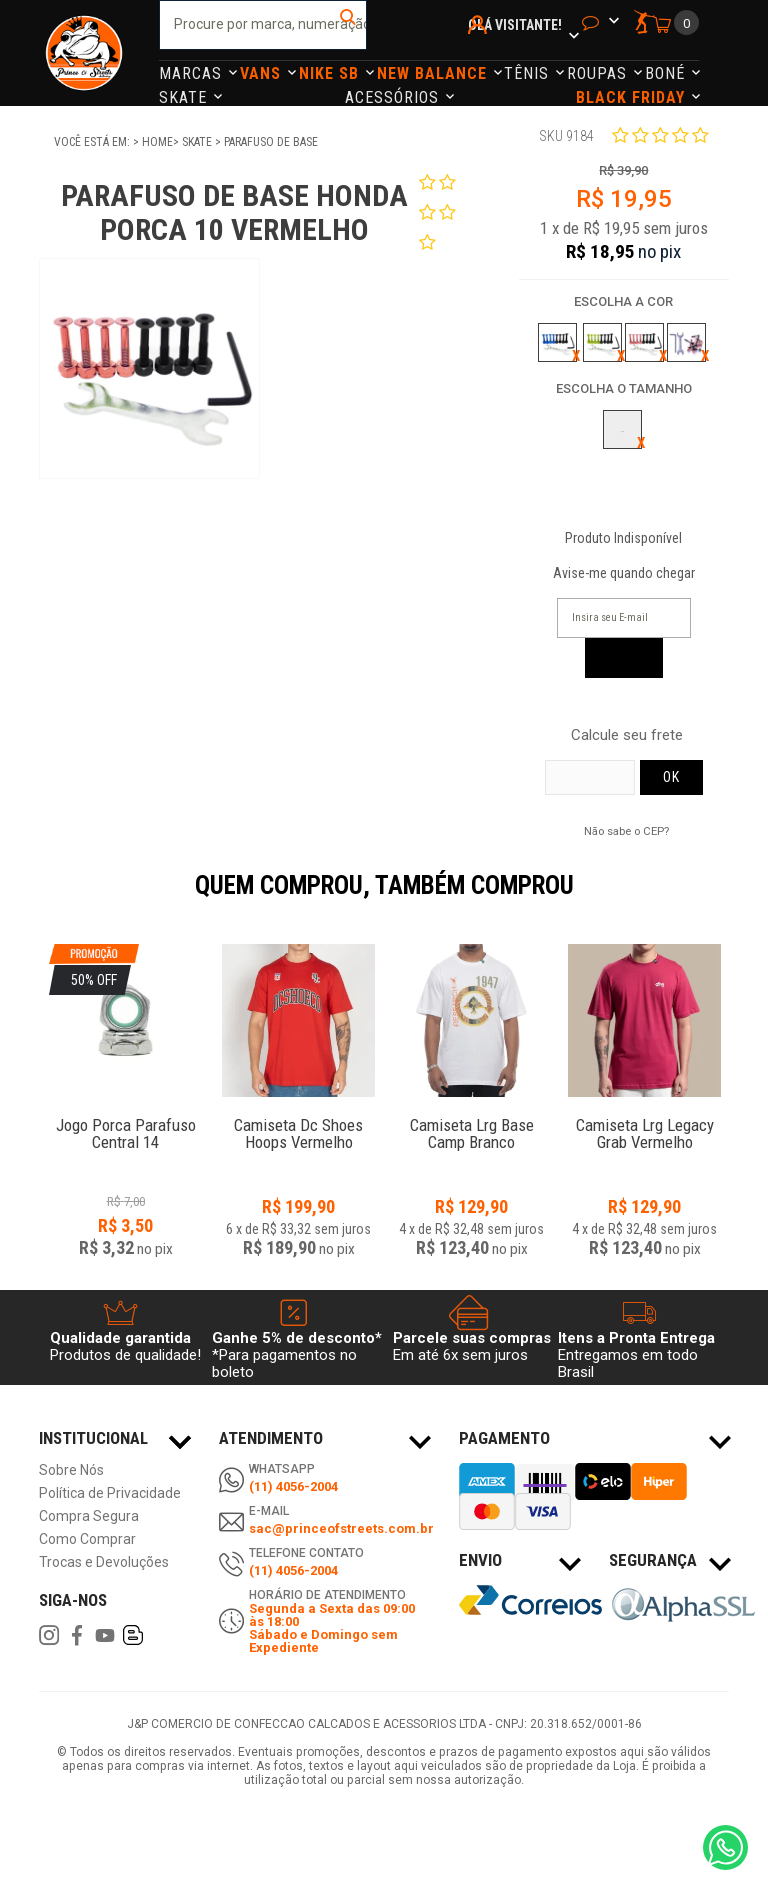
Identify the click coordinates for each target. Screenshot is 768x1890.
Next (739, 899)
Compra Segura (89, 1516)
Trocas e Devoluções (104, 1562)
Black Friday (633, 97)
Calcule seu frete (627, 735)
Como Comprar (87, 1539)
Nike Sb (331, 73)
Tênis (529, 73)
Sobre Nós (71, 1470)
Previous (29, 899)
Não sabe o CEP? (626, 831)
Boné (667, 73)
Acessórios (394, 97)
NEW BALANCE (434, 73)
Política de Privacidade (110, 1493)
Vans (263, 73)
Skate (185, 97)
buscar (349, 25)
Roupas (599, 73)
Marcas (193, 73)
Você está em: (93, 142)
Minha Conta (480, 51)
